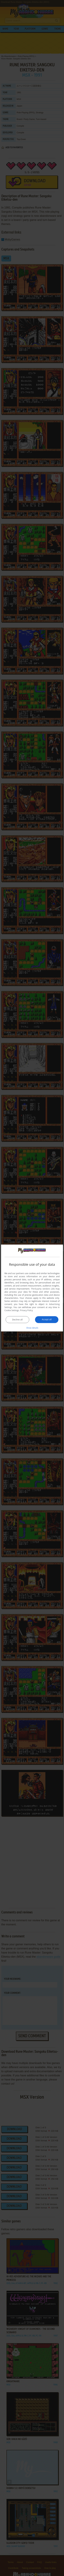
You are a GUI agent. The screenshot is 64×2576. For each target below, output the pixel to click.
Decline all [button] (17, 1319)
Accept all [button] (47, 1319)
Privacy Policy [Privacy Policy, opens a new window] (26, 1310)
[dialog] (32, 1288)
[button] (32, 1328)
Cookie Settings (11, 1310)
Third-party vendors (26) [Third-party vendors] (43, 1288)
